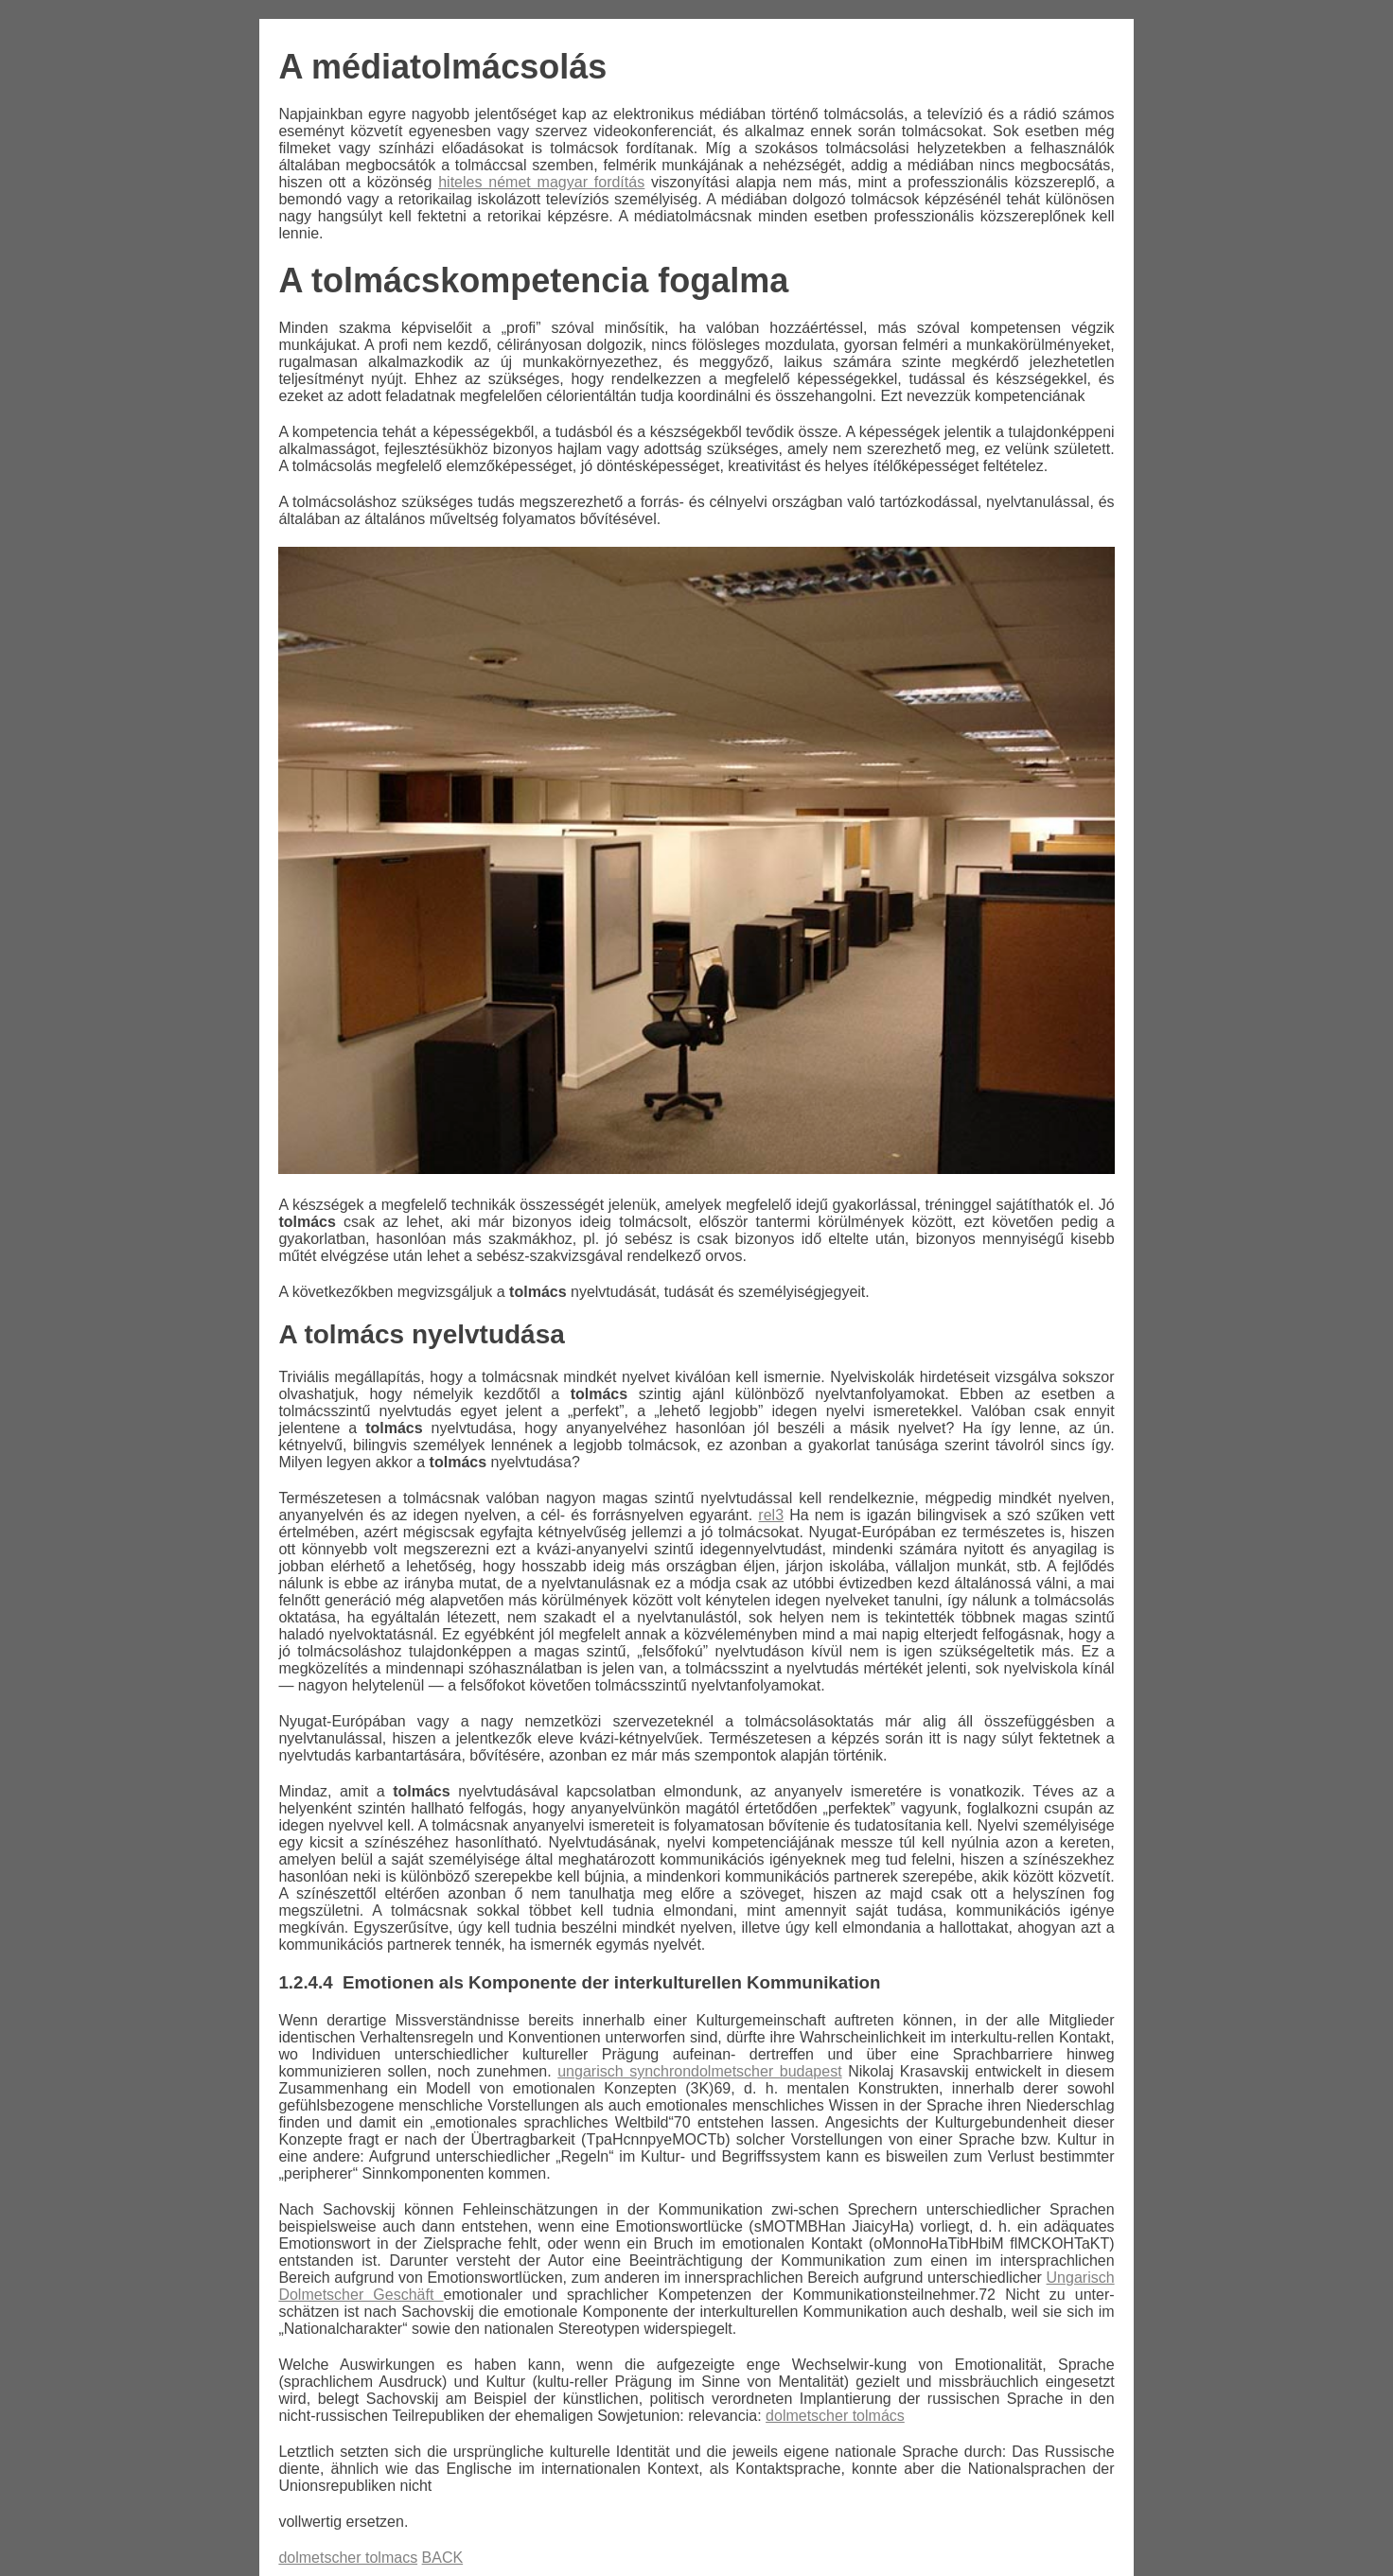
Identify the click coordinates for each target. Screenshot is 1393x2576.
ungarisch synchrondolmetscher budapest (699, 2071)
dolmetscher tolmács (835, 2416)
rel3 (771, 1515)
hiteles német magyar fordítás (541, 182)
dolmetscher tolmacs (347, 2558)
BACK (443, 2558)
